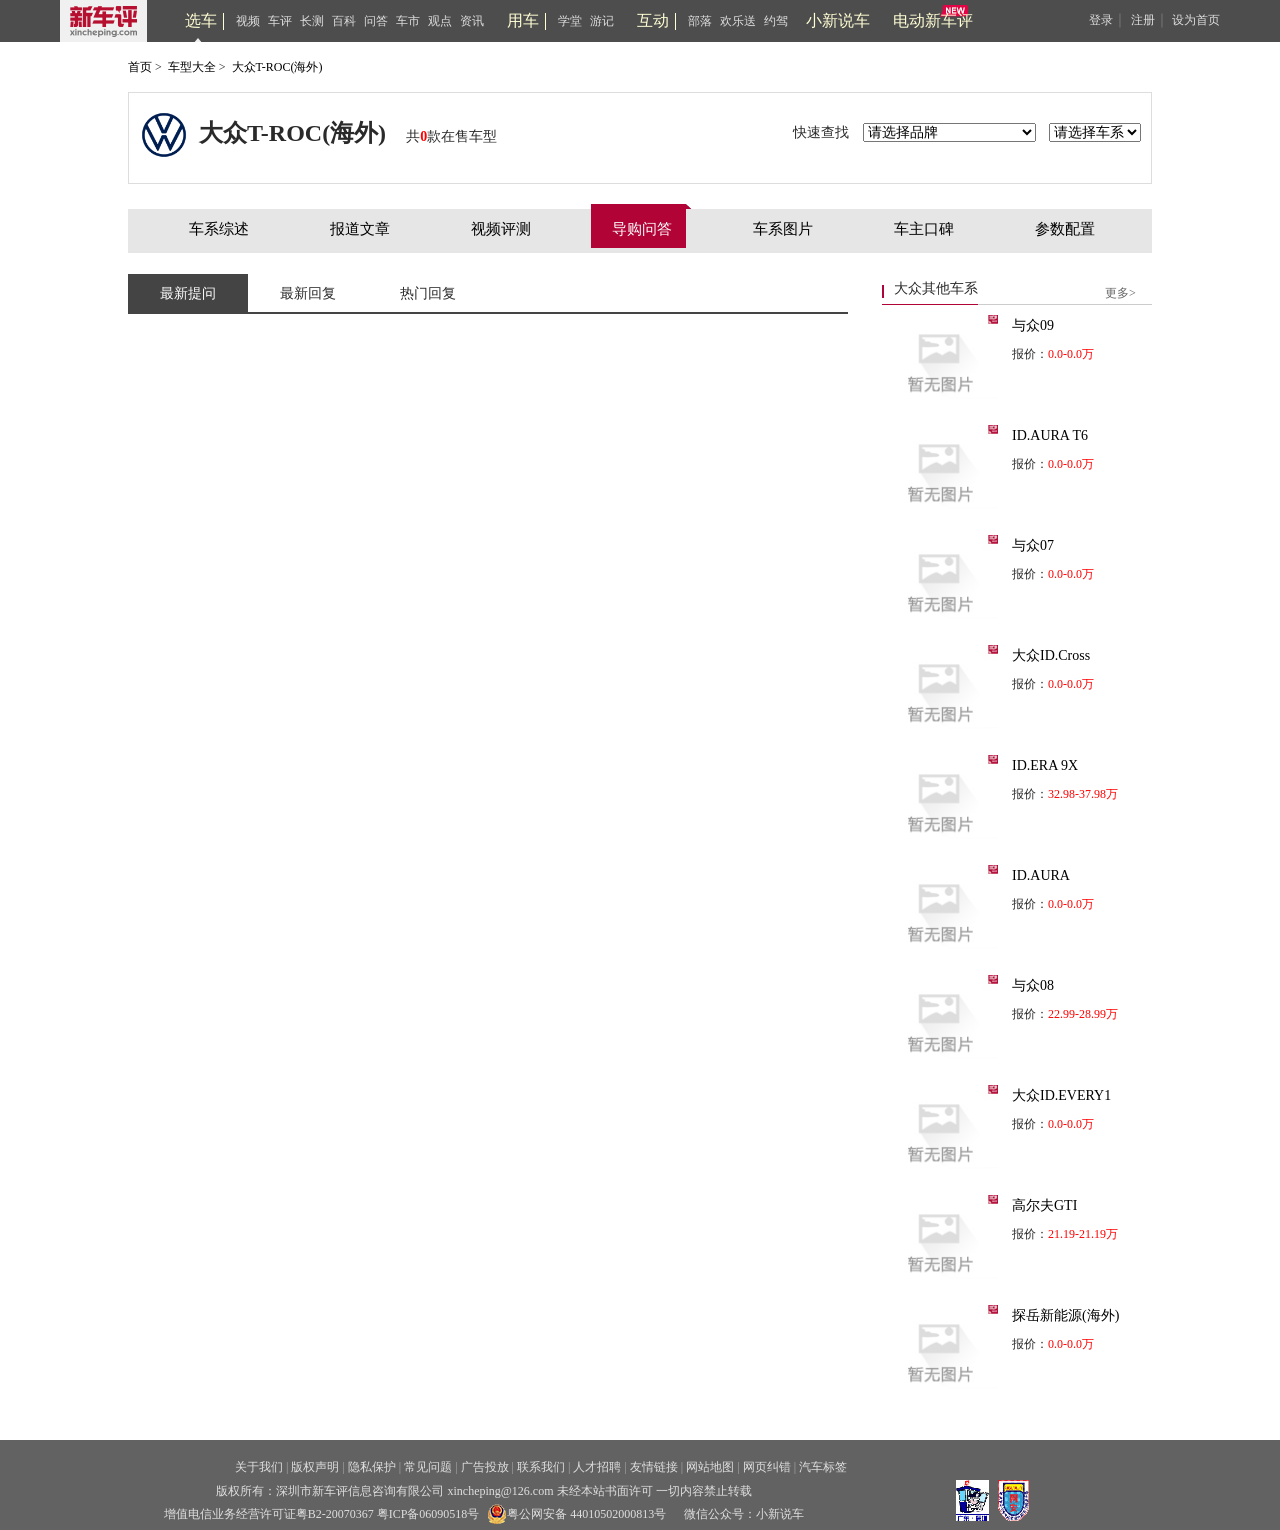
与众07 (1033, 545)
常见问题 (428, 1467)
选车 (201, 20)
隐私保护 (372, 1467)
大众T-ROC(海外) (277, 67)
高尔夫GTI (1044, 1205)
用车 (523, 20)
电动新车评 (933, 20)
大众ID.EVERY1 (1061, 1095)
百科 (344, 21)
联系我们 (541, 1467)
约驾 (776, 21)
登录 (1101, 20)
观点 (440, 21)
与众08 (1033, 985)
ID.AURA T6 (1050, 435)
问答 (376, 21)
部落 (700, 21)
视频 (248, 21)
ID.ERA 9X (1045, 765)
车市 (408, 21)
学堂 (570, 21)
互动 (653, 20)
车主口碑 (924, 229)
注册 (1143, 20)
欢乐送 (738, 21)
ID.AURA (1041, 875)
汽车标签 (823, 1467)
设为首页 (1196, 20)
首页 (140, 67)
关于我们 (259, 1467)
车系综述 (219, 229)
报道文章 (360, 229)
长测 (312, 21)
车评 (280, 21)
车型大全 (192, 67)
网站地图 (710, 1467)
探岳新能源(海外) (1065, 1315)
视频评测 (501, 229)
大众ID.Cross (1051, 655)
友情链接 (654, 1467)
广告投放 (485, 1467)
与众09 (1033, 325)
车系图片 (783, 229)
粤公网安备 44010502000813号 (576, 1514)
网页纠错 (767, 1467)
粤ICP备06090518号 (428, 1514)
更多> (1120, 293)
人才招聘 (597, 1467)
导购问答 (642, 229)
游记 (602, 21)
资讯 (472, 21)
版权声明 (315, 1467)
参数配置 (1065, 229)
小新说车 (838, 20)
